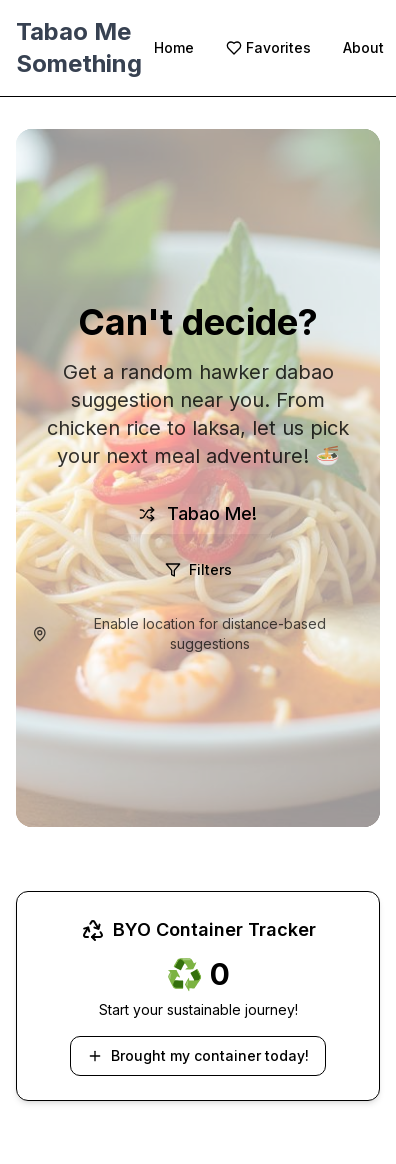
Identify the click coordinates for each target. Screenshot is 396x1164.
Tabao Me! (198, 513)
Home (174, 47)
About (363, 47)
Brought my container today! (198, 1055)
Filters (198, 569)
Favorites (268, 47)
